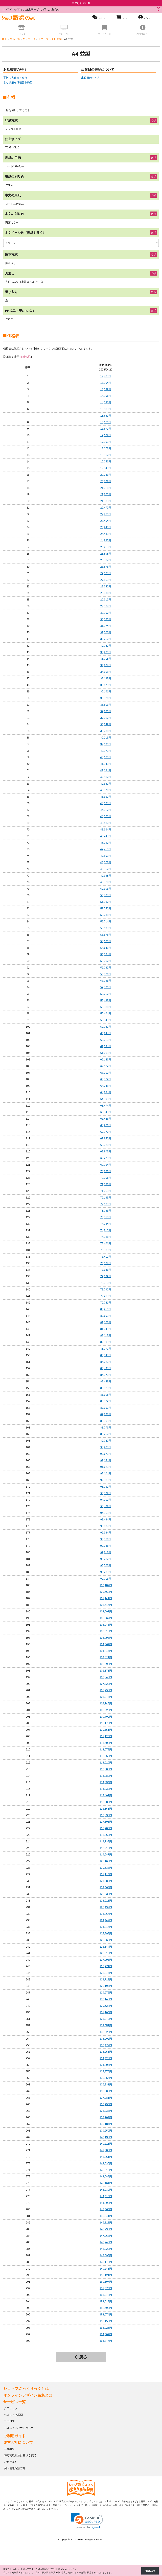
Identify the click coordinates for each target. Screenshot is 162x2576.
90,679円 (105, 1453)
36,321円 (105, 698)
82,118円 (105, 1335)
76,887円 (105, 1263)
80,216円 (105, 1309)
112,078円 (106, 1749)
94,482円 (105, 1506)
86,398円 (105, 1394)
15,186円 (105, 409)
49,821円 (105, 882)
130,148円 (106, 1999)
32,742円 (105, 645)
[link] (87, 2521)
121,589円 (106, 1881)
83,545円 (105, 1355)
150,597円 (106, 2281)
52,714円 (105, 921)
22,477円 (105, 507)
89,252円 (105, 1434)
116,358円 (106, 1808)
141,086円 (106, 2150)
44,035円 (105, 803)
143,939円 (106, 2189)
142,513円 (106, 2170)
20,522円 (105, 481)
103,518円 (106, 1631)
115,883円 (106, 1802)
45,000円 (105, 816)
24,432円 (105, 533)
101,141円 (106, 1598)
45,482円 (105, 823)
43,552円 (105, 796)
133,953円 (106, 2051)
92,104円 (105, 1473)
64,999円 (105, 1099)
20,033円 (105, 474)
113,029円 (106, 1762)
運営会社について (18, 2442)
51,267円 (105, 901)
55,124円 (105, 954)
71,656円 (105, 1191)
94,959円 (105, 1513)
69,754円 (105, 1164)
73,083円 (105, 1210)
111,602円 (106, 1743)
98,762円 (105, 1565)
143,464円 (106, 2183)
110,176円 (106, 1723)
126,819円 (106, 1953)
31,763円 (105, 632)
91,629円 (105, 1466)
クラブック (10, 2408)
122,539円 (106, 1894)
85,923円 (105, 1388)
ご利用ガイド (14, 2436)
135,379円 (106, 2071)
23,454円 (105, 520)
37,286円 (105, 711)
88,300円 (105, 1421)
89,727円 (105, 1440)
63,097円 (105, 1072)
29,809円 (105, 606)
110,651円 (106, 1729)
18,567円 (105, 455)
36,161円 (105, 691)
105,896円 (106, 1664)
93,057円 (105, 1486)
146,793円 (106, 2229)
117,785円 (106, 1828)
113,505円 (106, 1769)
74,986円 (105, 1236)
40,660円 (105, 757)
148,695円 (106, 2255)
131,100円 (106, 2012)
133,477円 (106, 2045)
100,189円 (106, 1585)
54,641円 (105, 947)
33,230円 (105, 652)
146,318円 (106, 2222)
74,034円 (105, 1223)
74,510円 (105, 1230)
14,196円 (105, 395)
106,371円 (106, 1670)
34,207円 (105, 665)
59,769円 (105, 1026)
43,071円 (105, 790)
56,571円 (105, 974)
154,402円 (106, 2334)
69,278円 (105, 1158)
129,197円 (106, 1986)
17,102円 (105, 435)
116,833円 (106, 1815)
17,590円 (105, 442)
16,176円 (105, 422)
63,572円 (105, 1079)
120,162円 (106, 1861)
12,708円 (105, 376)
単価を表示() (19, 356)
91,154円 (105, 1460)
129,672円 (106, 1992)
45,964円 (105, 829)
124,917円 (106, 1926)
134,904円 (106, 2065)
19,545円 (105, 468)
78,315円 (105, 1283)
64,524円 (105, 1092)
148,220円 (106, 2248)
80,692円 (105, 1315)
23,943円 (105, 527)
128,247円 (106, 1973)
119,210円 (106, 1848)
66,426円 (105, 1118)
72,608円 (105, 1204)
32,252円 (105, 639)
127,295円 (106, 1959)
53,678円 (105, 934)
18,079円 (105, 448)
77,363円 (105, 1269)
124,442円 (106, 1920)
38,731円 (105, 731)
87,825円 (105, 1414)
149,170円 (106, 2262)
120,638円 (106, 1867)
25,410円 (105, 547)
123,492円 (106, 1907)
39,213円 (105, 737)
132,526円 (106, 2032)
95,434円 (105, 1519)
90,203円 (105, 1447)
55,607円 (105, 961)
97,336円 (105, 1545)
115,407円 (106, 1795)
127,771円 (106, 1966)
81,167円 (105, 1322)
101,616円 (106, 1605)
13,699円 (105, 389)
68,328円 (105, 1145)
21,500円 (105, 494)
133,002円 (106, 2038)
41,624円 (105, 770)
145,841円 (106, 2216)
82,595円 (105, 1342)
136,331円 (106, 2084)
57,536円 (105, 987)
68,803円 (105, 1151)
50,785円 (105, 895)
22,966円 (105, 514)
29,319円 (105, 599)
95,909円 (105, 1526)
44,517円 (105, 810)
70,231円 (105, 1171)
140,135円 (106, 2137)
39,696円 (105, 744)
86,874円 (105, 1401)
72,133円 (105, 1197)
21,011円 (105, 488)
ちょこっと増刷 (13, 2414)
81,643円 (105, 1329)
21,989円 (105, 501)
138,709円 (106, 2117)
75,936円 (105, 1250)
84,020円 (105, 1361)
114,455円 (106, 1782)
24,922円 (105, 540)
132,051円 (106, 2025)
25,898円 (105, 553)
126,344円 (106, 1946)
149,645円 (106, 2268)
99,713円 (105, 1578)
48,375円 (105, 862)
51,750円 (105, 908)
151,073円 (106, 2288)
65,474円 (105, 1105)
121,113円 (106, 1874)
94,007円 (105, 1499)
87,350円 (105, 1407)
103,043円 (106, 1624)
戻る (81, 2357)
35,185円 (105, 678)
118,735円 (106, 1841)
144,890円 (106, 2203)
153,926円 (106, 2327)
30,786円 (105, 619)
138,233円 (106, 2110)
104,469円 (106, 1644)
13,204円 (105, 382)
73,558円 (105, 1217)
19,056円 (105, 461)
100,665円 (106, 1591)
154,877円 (106, 2340)
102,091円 (106, 1611)
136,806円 (106, 2091)
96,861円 (105, 1539)
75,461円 (105, 1243)
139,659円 (106, 2130)
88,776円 (105, 1427)
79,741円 (105, 1302)
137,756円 (106, 2104)
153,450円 (106, 2321)
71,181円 (105, 1184)
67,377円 (105, 1131)
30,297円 (105, 612)
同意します (150, 2571)
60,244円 (105, 1033)
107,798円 (106, 1690)
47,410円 (105, 849)
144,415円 (106, 2196)
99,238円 (105, 1572)
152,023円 (106, 2301)
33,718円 (105, 658)
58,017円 (105, 993)
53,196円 (105, 928)
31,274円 (105, 625)
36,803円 (105, 704)
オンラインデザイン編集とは (27, 2395)
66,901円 (105, 1125)
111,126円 (106, 1736)
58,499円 (105, 1000)
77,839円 (105, 1276)
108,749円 (106, 1703)
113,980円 (106, 1775)
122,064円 (106, 1887)
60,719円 (105, 1040)
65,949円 (105, 1112)
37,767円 (105, 718)
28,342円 (105, 586)
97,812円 (105, 1552)
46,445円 (105, 836)
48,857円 (105, 869)
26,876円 (105, 566)
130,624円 (106, 2005)
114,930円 (106, 1788)
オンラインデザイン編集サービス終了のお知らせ (31, 9)
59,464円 (105, 1013)
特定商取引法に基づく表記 (20, 2455)
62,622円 (105, 1066)
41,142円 (105, 763)
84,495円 (105, 1368)
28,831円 (105, 593)
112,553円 (106, 1756)
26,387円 (105, 560)
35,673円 (105, 685)
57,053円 (105, 980)
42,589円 (105, 783)
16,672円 (105, 428)
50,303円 (105, 888)
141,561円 (106, 2156)
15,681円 (105, 415)
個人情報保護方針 (14, 2468)
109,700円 (106, 1716)
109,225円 (106, 1710)
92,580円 (105, 1480)
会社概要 (9, 2449)
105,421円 (106, 1657)
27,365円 (105, 573)
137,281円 (106, 2097)
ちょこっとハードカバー (18, 2427)
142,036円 (106, 2163)
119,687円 (106, 1854)
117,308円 (106, 1821)
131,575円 (106, 2018)
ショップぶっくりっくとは (26, 2388)
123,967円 (106, 1913)
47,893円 (105, 855)
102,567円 (106, 1618)
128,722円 (106, 1979)
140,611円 (106, 2143)
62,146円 (105, 1059)
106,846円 (106, 1677)
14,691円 (105, 402)
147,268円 (106, 2235)
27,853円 (105, 580)
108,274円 (106, 1696)
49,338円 (105, 875)
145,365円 (106, 2209)
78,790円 (105, 1289)
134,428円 (106, 2058)
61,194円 (105, 1046)
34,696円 (105, 671)
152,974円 (106, 2314)
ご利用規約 (10, 2461)
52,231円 (105, 915)
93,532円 (105, 1493)
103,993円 (106, 1637)
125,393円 (106, 1933)
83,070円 (105, 1348)
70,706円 (105, 1177)
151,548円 (106, 2295)
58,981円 (105, 1007)
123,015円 (106, 1900)
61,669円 (105, 1053)
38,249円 (105, 724)
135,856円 (106, 2078)
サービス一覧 (14, 2402)
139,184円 (106, 2124)
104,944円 (106, 1651)
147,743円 (106, 2242)
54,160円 (105, 941)
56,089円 (105, 967)
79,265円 (105, 1296)
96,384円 (105, 1532)
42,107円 (105, 777)
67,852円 (105, 1138)
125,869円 (106, 1940)
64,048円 (105, 1085)
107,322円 (106, 1683)
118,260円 (106, 1835)
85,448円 (105, 1381)
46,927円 (105, 842)
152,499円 (106, 2308)
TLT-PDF (9, 2421)
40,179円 (105, 750)
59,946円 (105, 1020)
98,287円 (105, 1559)
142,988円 (106, 2176)
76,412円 (105, 1256)
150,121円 (106, 2275)
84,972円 (105, 1375)
